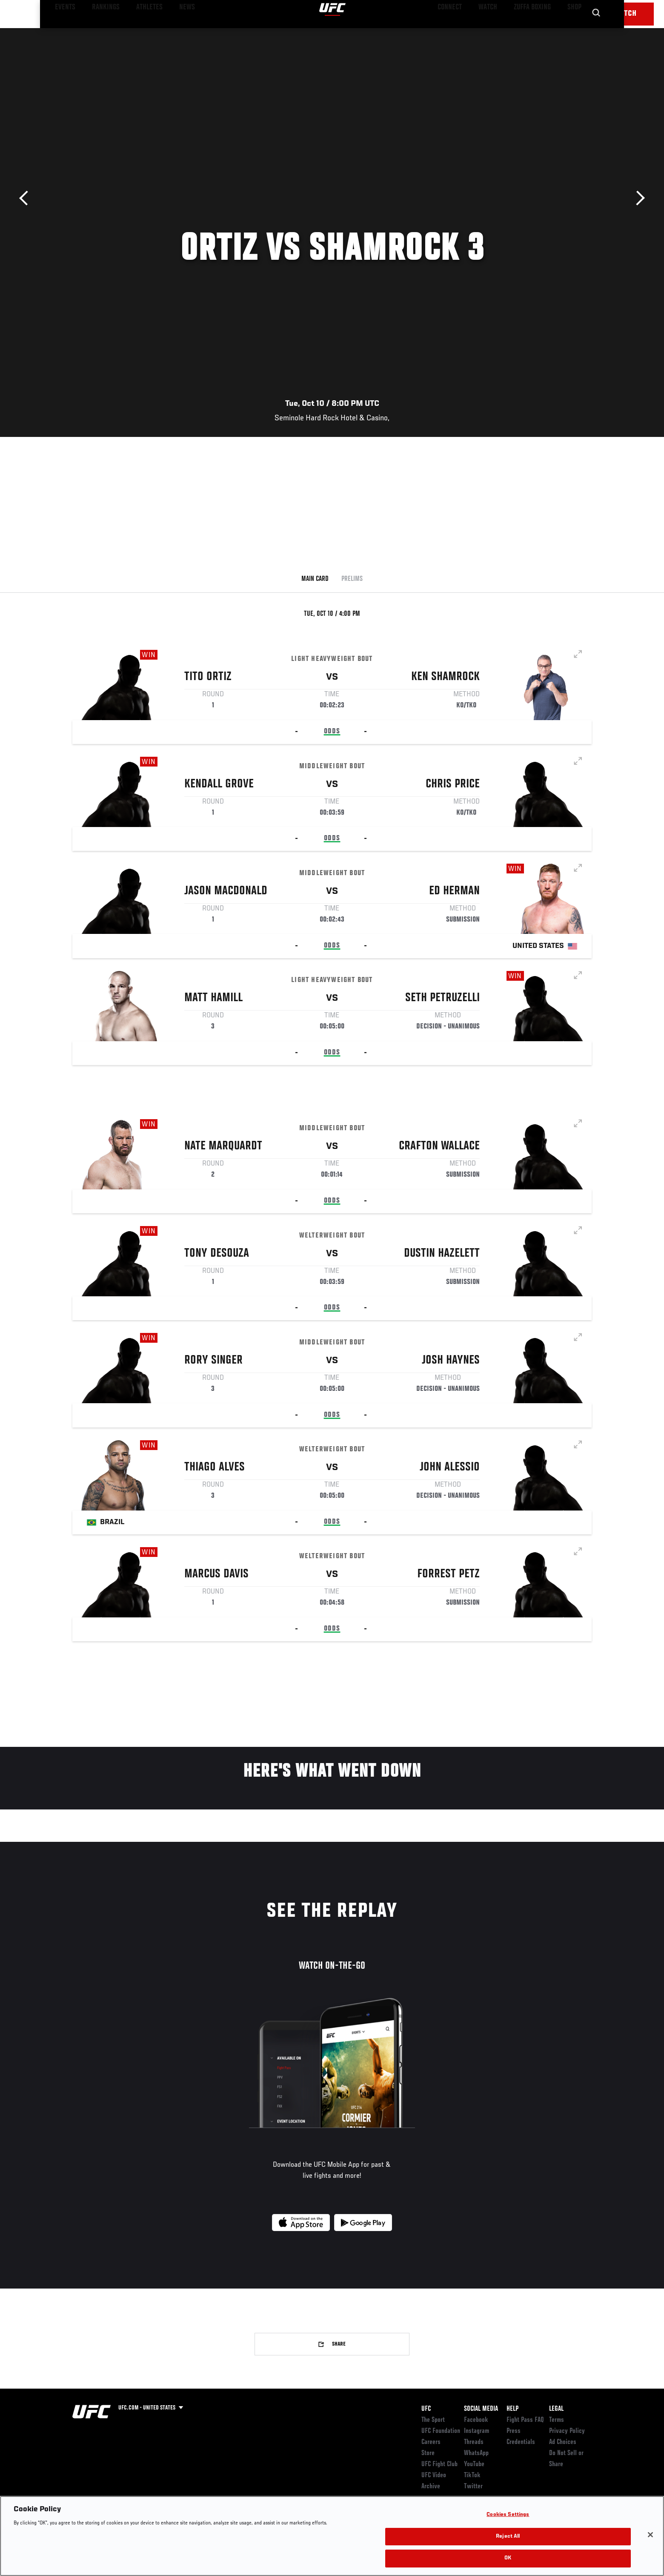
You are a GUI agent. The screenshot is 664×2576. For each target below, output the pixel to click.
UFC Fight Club (439, 2464)
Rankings (99, 32)
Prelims (352, 579)
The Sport (433, 2420)
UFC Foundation (440, 2431)
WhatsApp (476, 2453)
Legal (556, 2409)
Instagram (476, 2431)
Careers (431, 2442)
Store (428, 2453)
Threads (474, 2442)
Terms (556, 2420)
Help (512, 2409)
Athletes (136, 32)
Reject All (508, 2536)
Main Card (315, 579)
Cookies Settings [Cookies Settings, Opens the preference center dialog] (508, 2515)
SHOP (572, 32)
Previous (26, 198)
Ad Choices (562, 2442)
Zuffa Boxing (535, 32)
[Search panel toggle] (596, 32)
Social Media (481, 2409)
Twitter (473, 2486)
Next (637, 198)
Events (63, 32)
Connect (460, 32)
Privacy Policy (567, 2431)
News (170, 32)
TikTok (472, 2475)
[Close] (650, 2534)
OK (507, 2558)
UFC (426, 2409)
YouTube (474, 2464)
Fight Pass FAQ (525, 2420)
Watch (494, 32)
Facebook (476, 2420)
